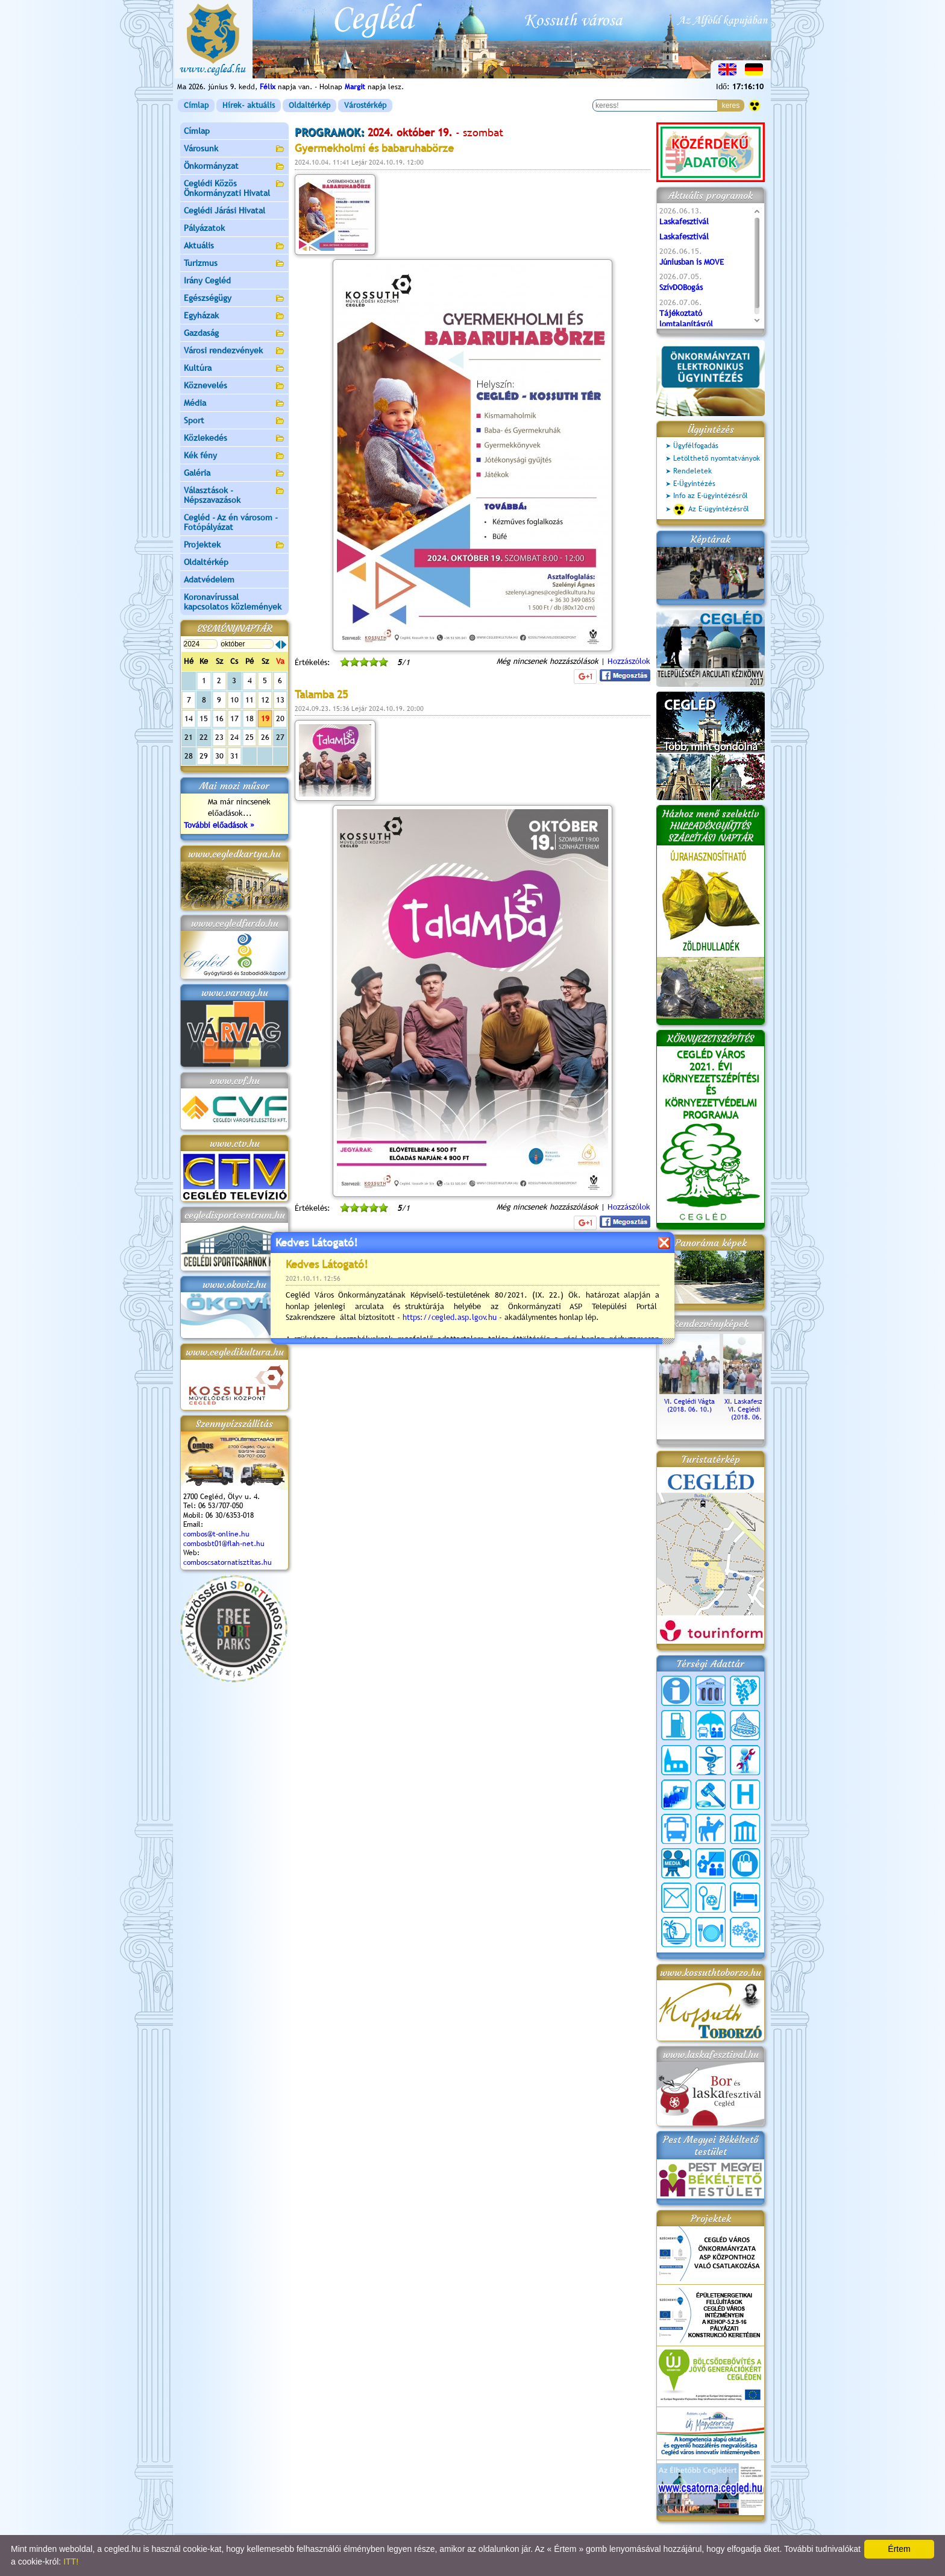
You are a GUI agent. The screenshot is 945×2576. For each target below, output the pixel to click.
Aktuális (234, 246)
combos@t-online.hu (216, 1534)
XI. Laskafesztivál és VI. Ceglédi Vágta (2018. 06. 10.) (753, 1405)
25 (249, 737)
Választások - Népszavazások (234, 495)
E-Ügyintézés (694, 483)
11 (249, 699)
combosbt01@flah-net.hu (224, 1543)
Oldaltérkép (309, 105)
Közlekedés (234, 438)
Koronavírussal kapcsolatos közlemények (232, 601)
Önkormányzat (234, 166)
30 (219, 755)
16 (219, 718)
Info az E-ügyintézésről (710, 495)
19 (265, 718)
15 (203, 718)
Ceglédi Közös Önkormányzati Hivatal (234, 188)
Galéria (234, 473)
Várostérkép (365, 105)
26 (265, 737)
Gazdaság (234, 333)
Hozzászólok (629, 661)
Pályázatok (204, 228)
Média (234, 403)
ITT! (70, 2561)
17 (234, 718)
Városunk (234, 149)
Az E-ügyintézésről (711, 510)
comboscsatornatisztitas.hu (227, 1562)
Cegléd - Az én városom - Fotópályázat (231, 522)
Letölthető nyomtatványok (716, 458)
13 (280, 699)
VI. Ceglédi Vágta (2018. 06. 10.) (689, 1401)
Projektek (234, 545)
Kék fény (234, 456)
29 (203, 755)
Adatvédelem (209, 579)
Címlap (196, 105)
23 (219, 737)
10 (234, 699)
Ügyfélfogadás (695, 445)
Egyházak (234, 316)
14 (188, 718)
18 (249, 718)
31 (234, 755)
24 (234, 737)
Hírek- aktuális (248, 105)
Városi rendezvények (234, 351)
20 (280, 718)
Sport (234, 421)
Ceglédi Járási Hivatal (224, 210)
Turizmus (234, 264)
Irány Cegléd (207, 280)
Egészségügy (234, 299)
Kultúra (234, 368)
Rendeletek (692, 471)
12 (265, 699)
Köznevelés (234, 386)
